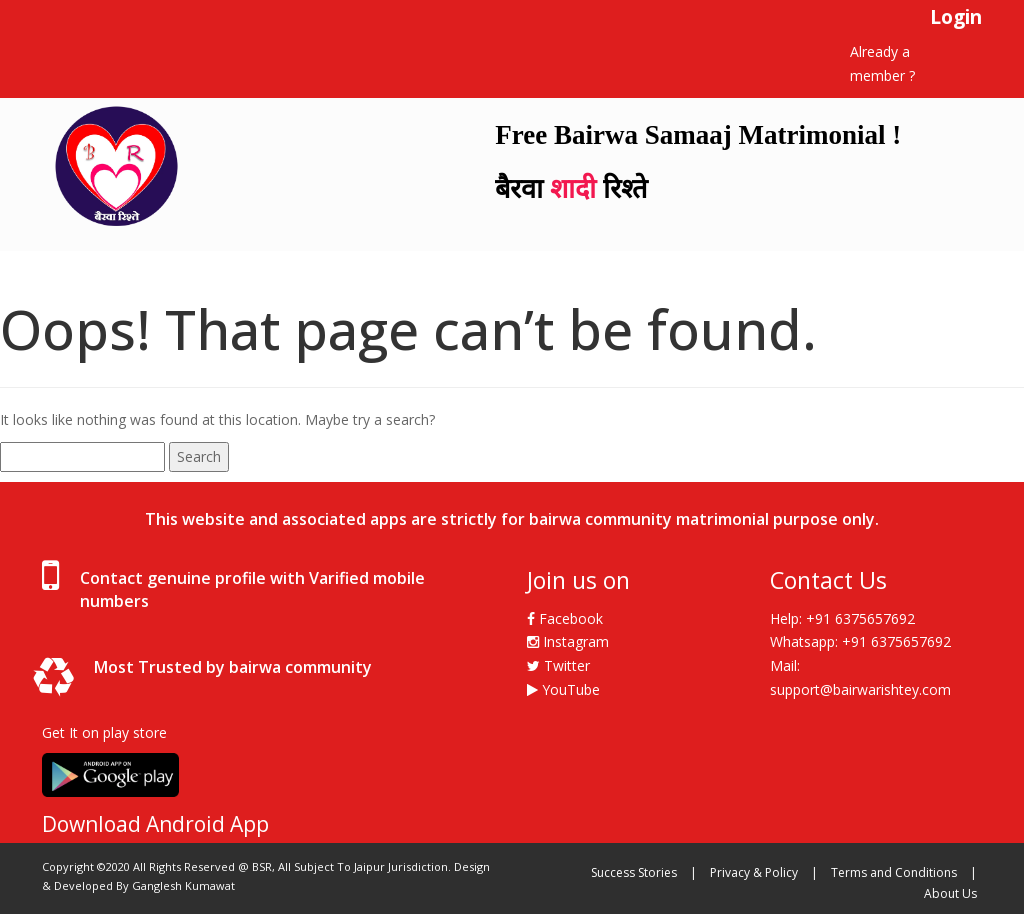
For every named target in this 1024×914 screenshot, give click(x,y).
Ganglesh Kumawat (183, 885)
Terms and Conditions (894, 872)
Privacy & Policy (754, 872)
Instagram (568, 641)
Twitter (558, 665)
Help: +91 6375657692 (842, 618)
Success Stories (634, 872)
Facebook (565, 618)
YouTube (563, 689)
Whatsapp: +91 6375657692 (860, 641)
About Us (950, 893)
